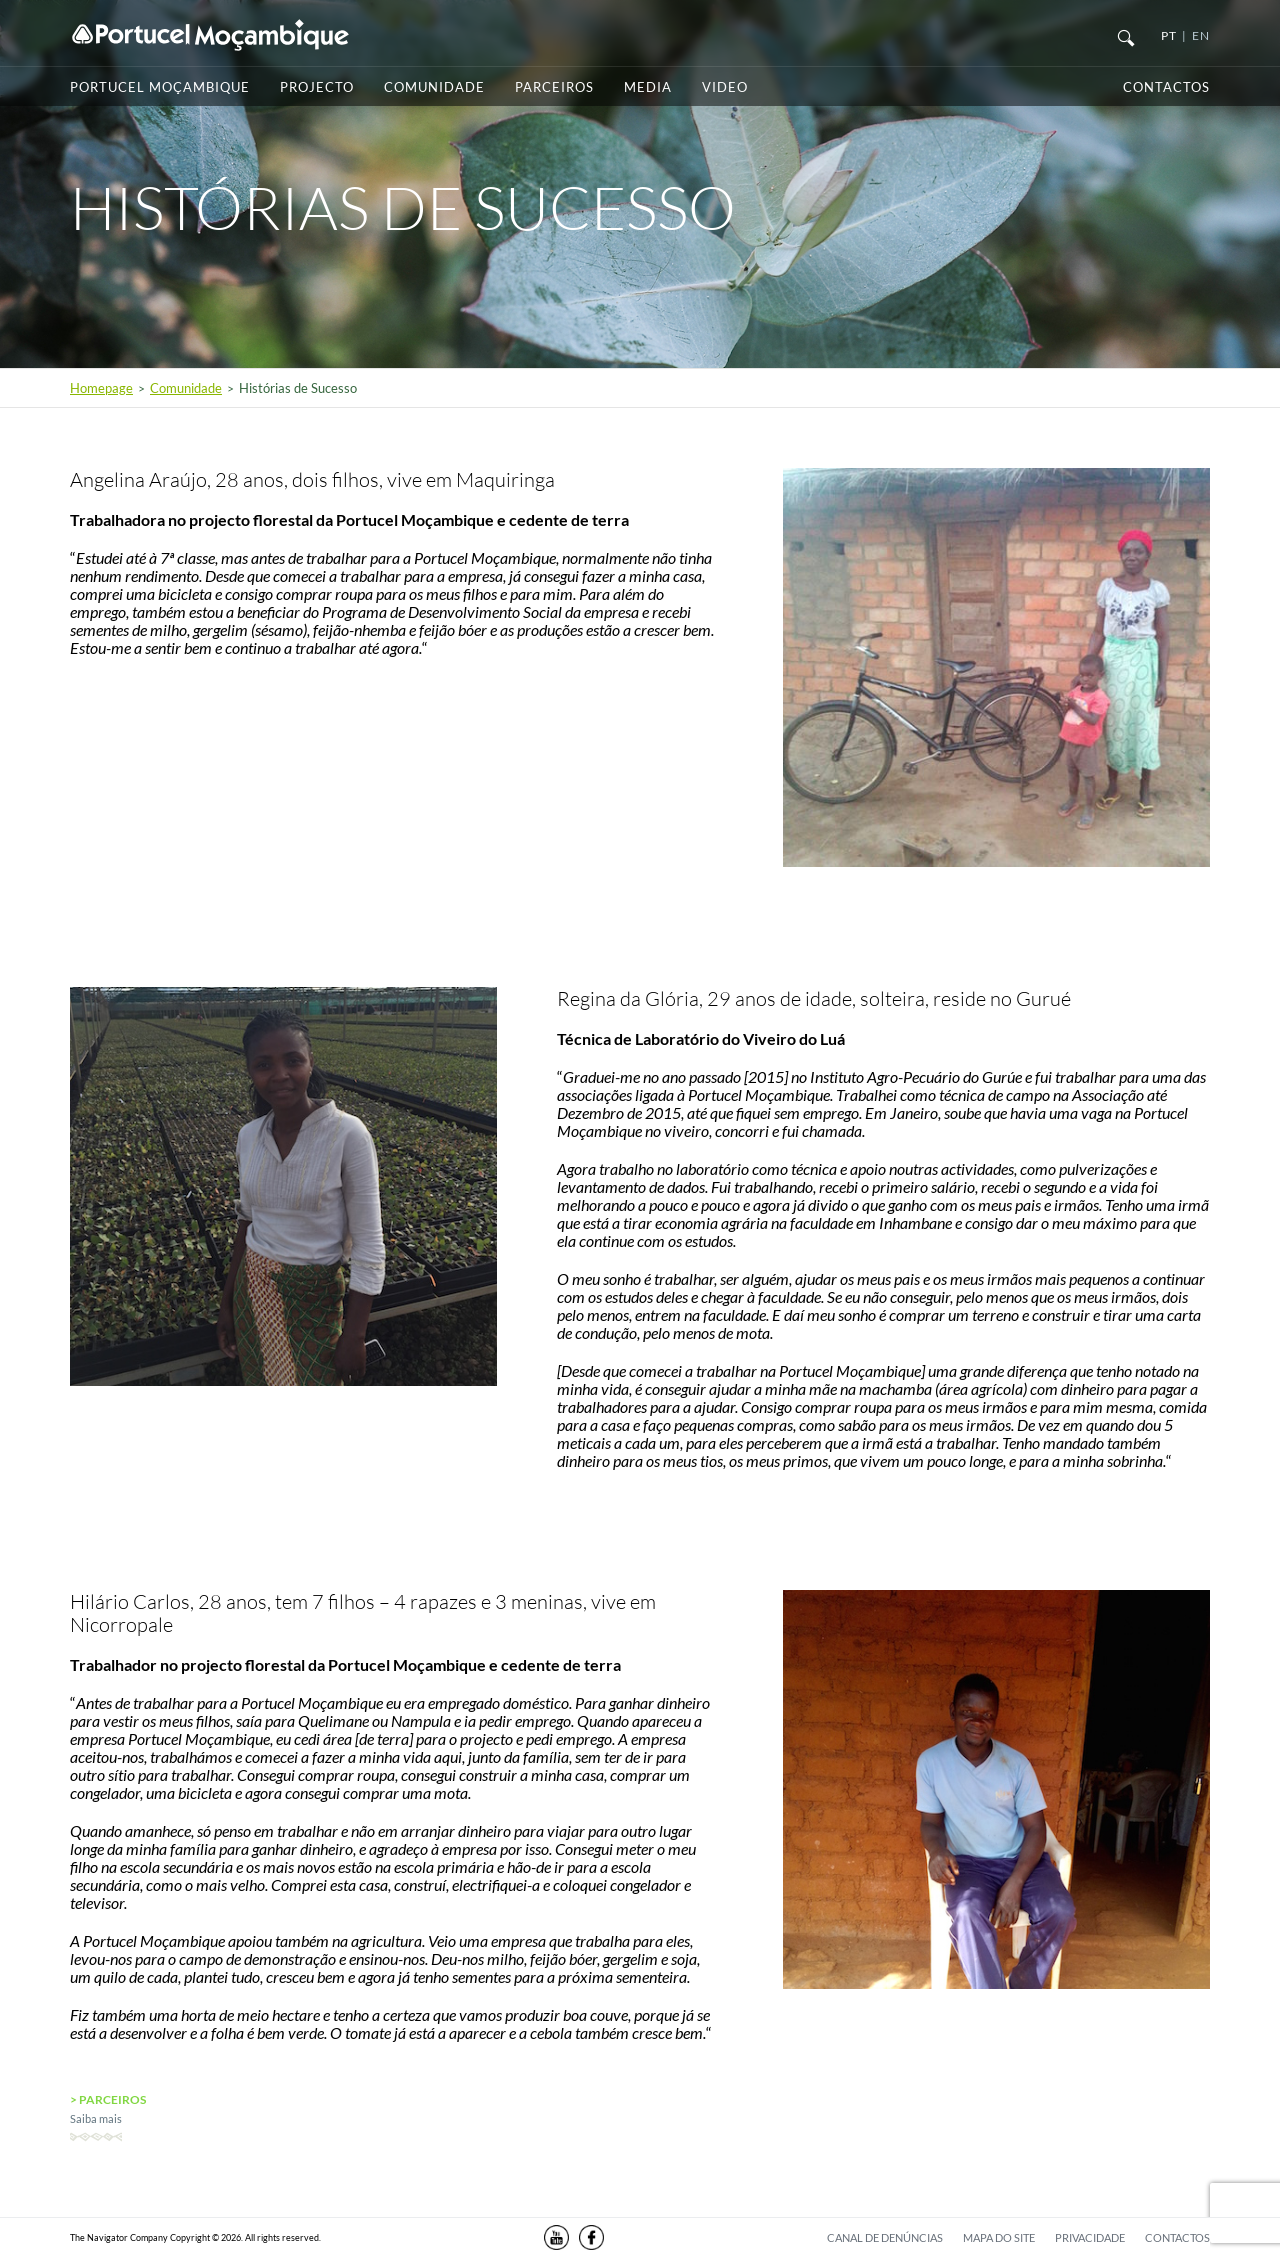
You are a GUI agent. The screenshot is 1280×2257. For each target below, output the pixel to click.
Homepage (101, 388)
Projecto (317, 87)
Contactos (1166, 87)
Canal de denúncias (885, 2237)
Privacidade (1090, 2237)
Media (648, 87)
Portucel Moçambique (160, 87)
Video (725, 87)
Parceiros (554, 87)
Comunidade (434, 87)
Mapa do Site (999, 2237)
